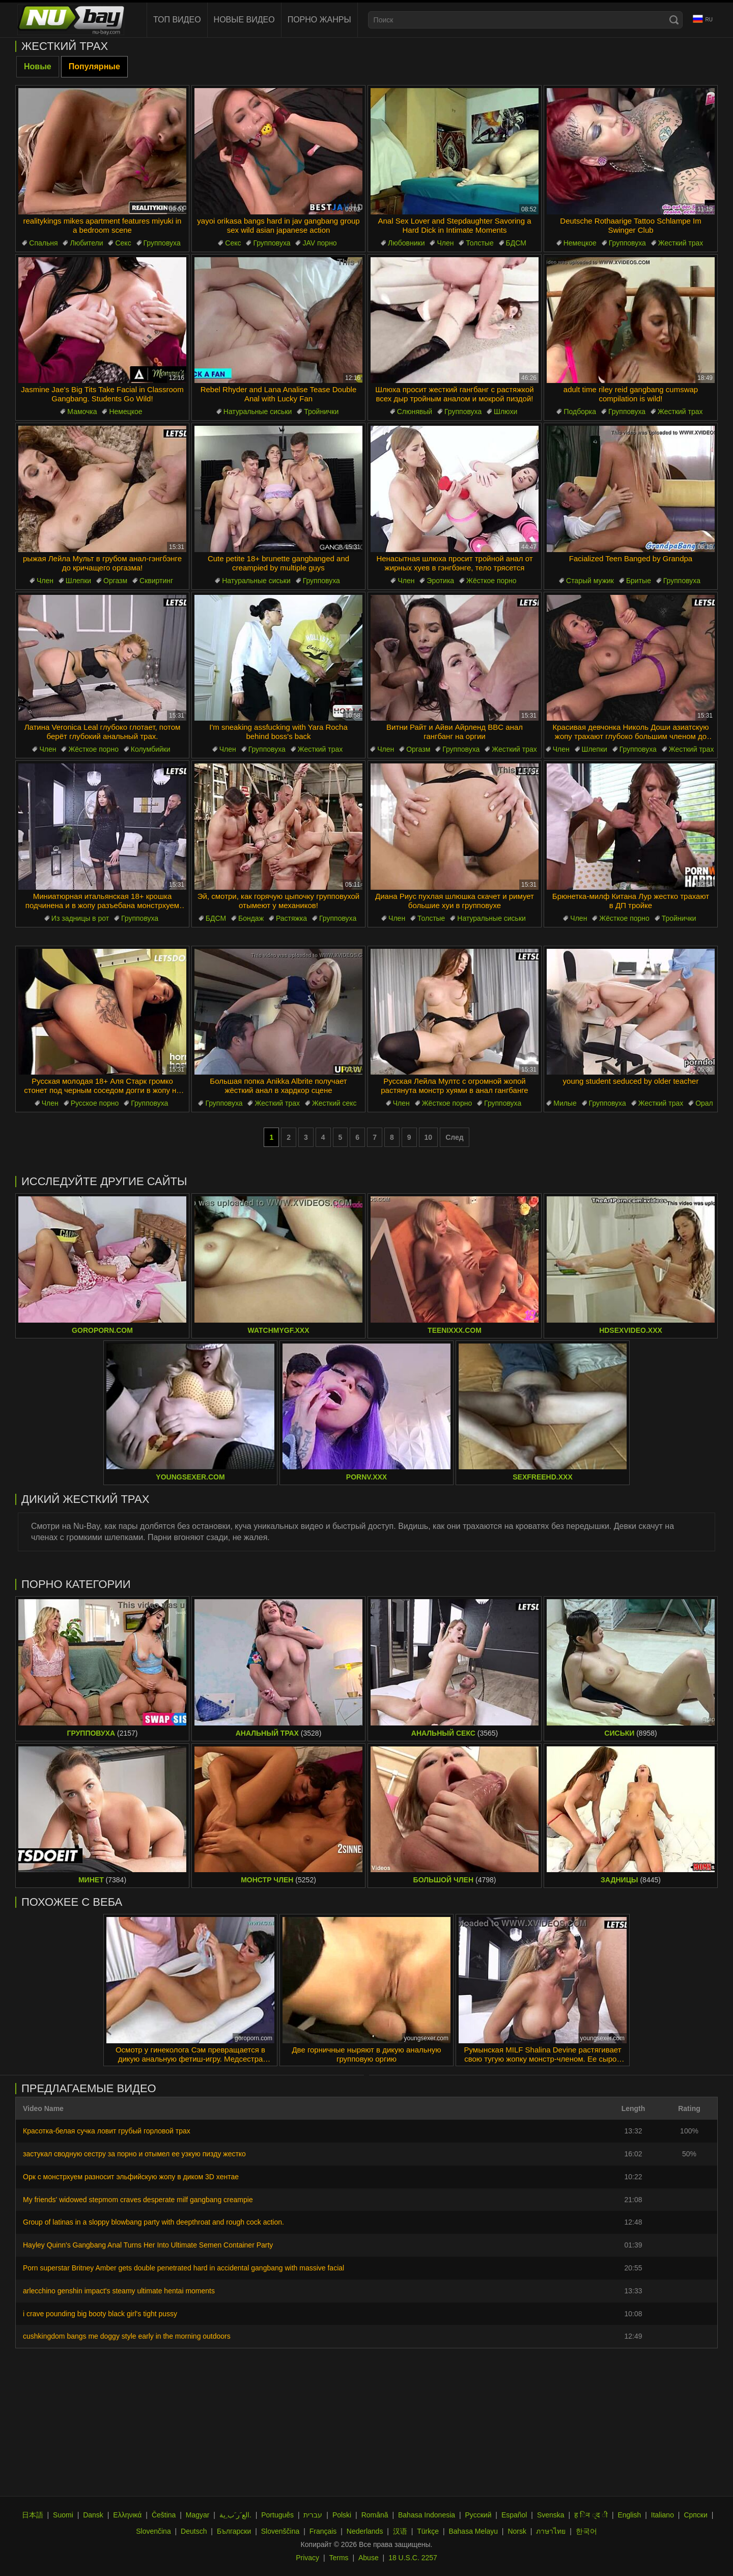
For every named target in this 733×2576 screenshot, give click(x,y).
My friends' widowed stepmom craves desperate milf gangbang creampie (138, 2200)
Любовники (406, 243)
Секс (123, 243)
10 (429, 1137)
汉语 (400, 2531)
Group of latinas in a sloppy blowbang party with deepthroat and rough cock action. (153, 2222)
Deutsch (194, 2531)
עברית (312, 2515)
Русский (478, 2515)
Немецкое (580, 243)
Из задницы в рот (80, 918)
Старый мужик (590, 581)
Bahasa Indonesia (426, 2515)
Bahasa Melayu (473, 2531)
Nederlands (365, 2531)
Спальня (43, 243)
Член (445, 243)
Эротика (440, 581)
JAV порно (319, 243)
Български (234, 2531)
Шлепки (78, 581)
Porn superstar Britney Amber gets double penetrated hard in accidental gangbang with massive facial (183, 2268)
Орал (704, 1103)
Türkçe (428, 2531)
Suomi (63, 2515)
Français (323, 2531)
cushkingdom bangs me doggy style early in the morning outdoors (127, 2336)
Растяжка (291, 918)
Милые (565, 1103)
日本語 (32, 2515)
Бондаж (251, 918)
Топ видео (177, 19)
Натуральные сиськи (257, 411)
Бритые (638, 581)
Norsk (517, 2531)
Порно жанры (319, 19)
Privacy (307, 2558)
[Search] (674, 20)
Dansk (93, 2515)
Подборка (579, 411)
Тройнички (321, 411)
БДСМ (516, 243)
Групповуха (162, 243)
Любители (86, 243)
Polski (341, 2515)
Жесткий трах (680, 243)
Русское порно (95, 1103)
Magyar (198, 2515)
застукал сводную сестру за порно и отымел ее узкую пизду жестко (134, 2154)
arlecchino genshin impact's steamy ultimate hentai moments (119, 2291)
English (629, 2515)
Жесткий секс (334, 1103)
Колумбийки (151, 749)
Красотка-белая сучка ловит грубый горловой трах (106, 2131)
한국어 (586, 2531)
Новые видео (244, 19)
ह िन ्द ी (591, 2515)
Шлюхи (505, 411)
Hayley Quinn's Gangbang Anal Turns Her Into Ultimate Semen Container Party (148, 2245)
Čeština (164, 2515)
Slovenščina (280, 2531)
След (454, 1137)
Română (374, 2515)
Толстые (479, 243)
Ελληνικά (127, 2515)
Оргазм (115, 581)
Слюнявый (414, 411)
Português (277, 2515)
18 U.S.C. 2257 (412, 2558)
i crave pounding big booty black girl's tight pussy (100, 2314)
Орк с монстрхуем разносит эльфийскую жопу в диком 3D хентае (131, 2177)
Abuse (368, 2558)
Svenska (551, 2515)
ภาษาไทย (551, 2531)
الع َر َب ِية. (235, 2515)
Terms (338, 2558)
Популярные (94, 66)
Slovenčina (153, 2531)
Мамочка (82, 411)
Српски (695, 2515)
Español (514, 2515)
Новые (37, 66)
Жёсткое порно (491, 581)
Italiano (662, 2515)
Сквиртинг (156, 581)
